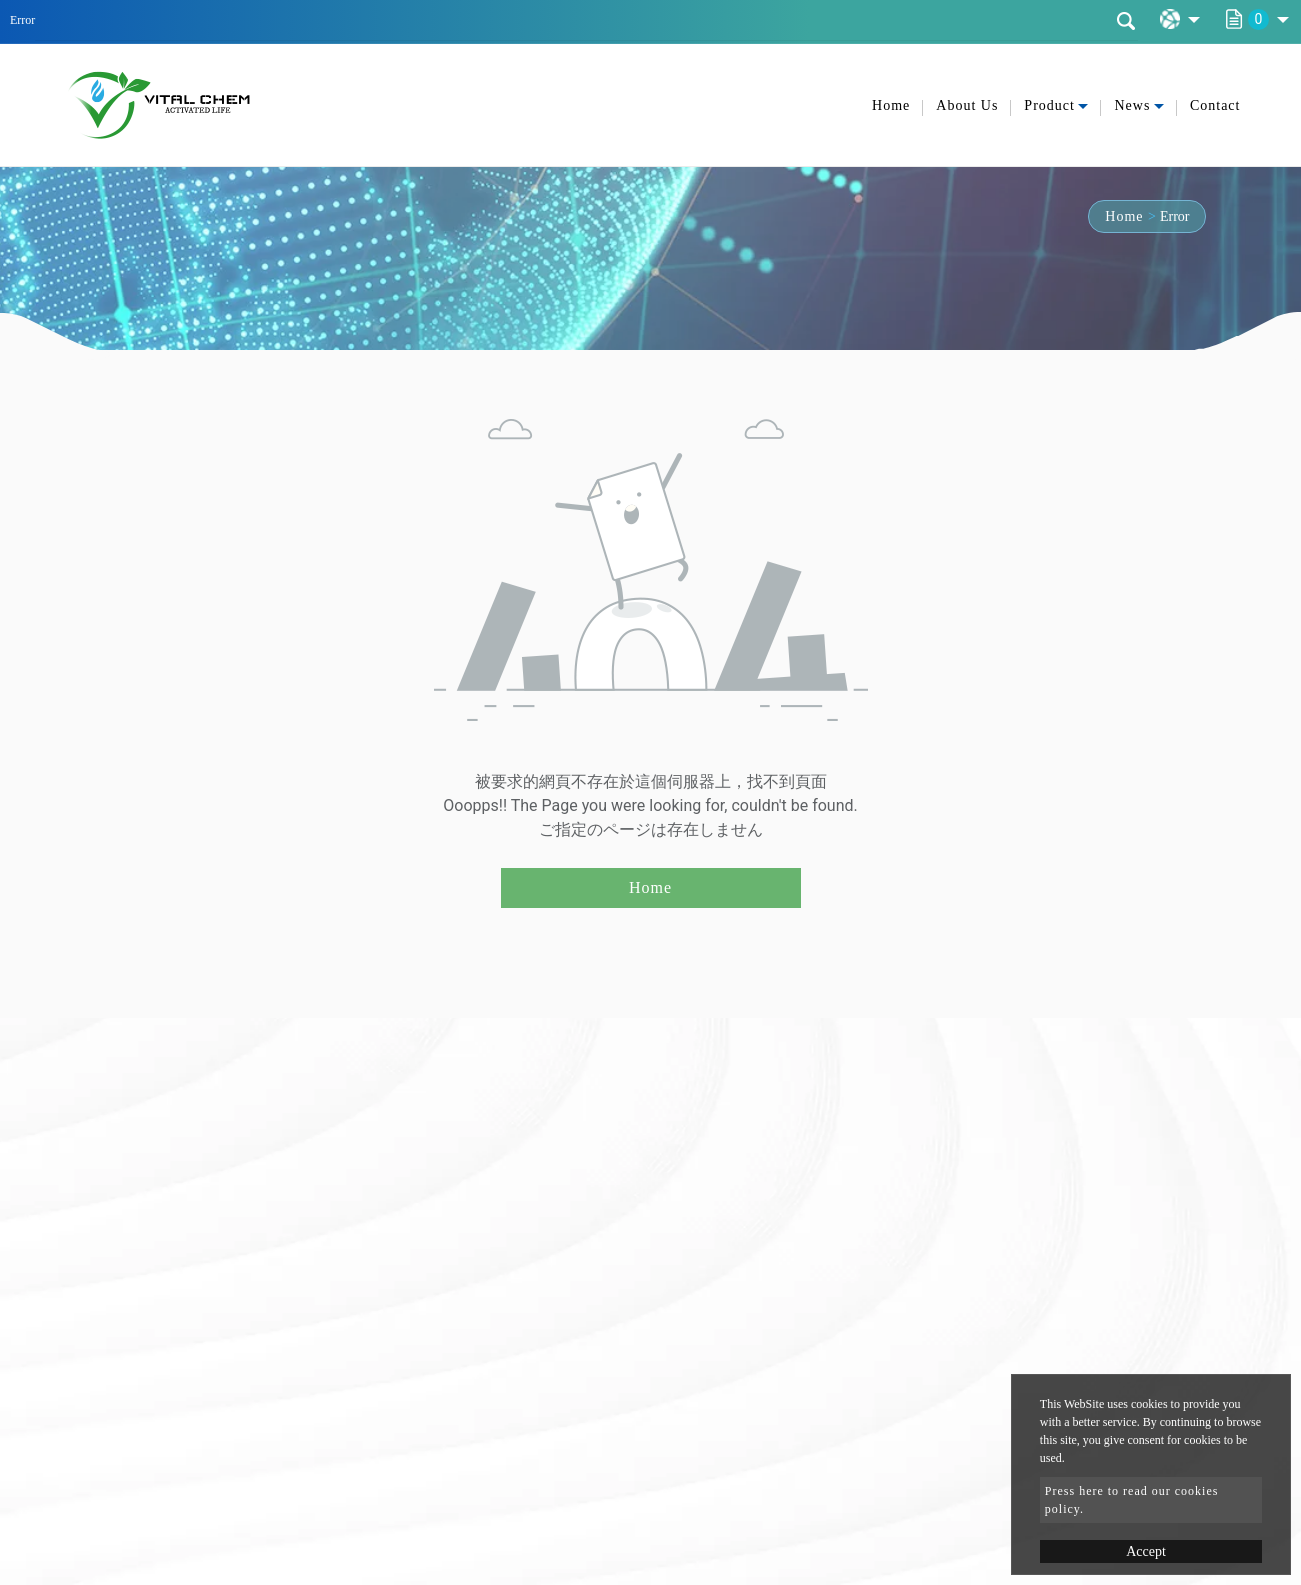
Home (891, 105)
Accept (1146, 1551)
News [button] (1132, 105)
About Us (967, 105)
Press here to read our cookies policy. (1132, 1500)
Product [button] (1049, 105)
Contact (1215, 105)
